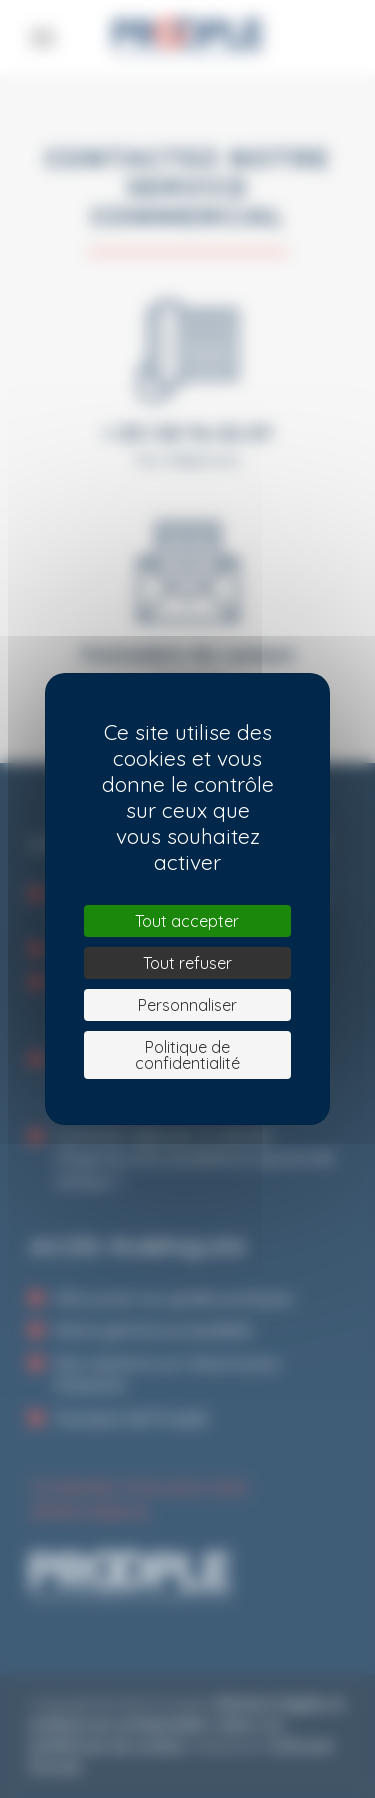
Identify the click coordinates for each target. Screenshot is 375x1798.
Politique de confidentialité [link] (187, 1055)
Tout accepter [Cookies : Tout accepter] (187, 921)
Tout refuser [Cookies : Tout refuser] (187, 963)
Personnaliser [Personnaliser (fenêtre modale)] (187, 1005)
